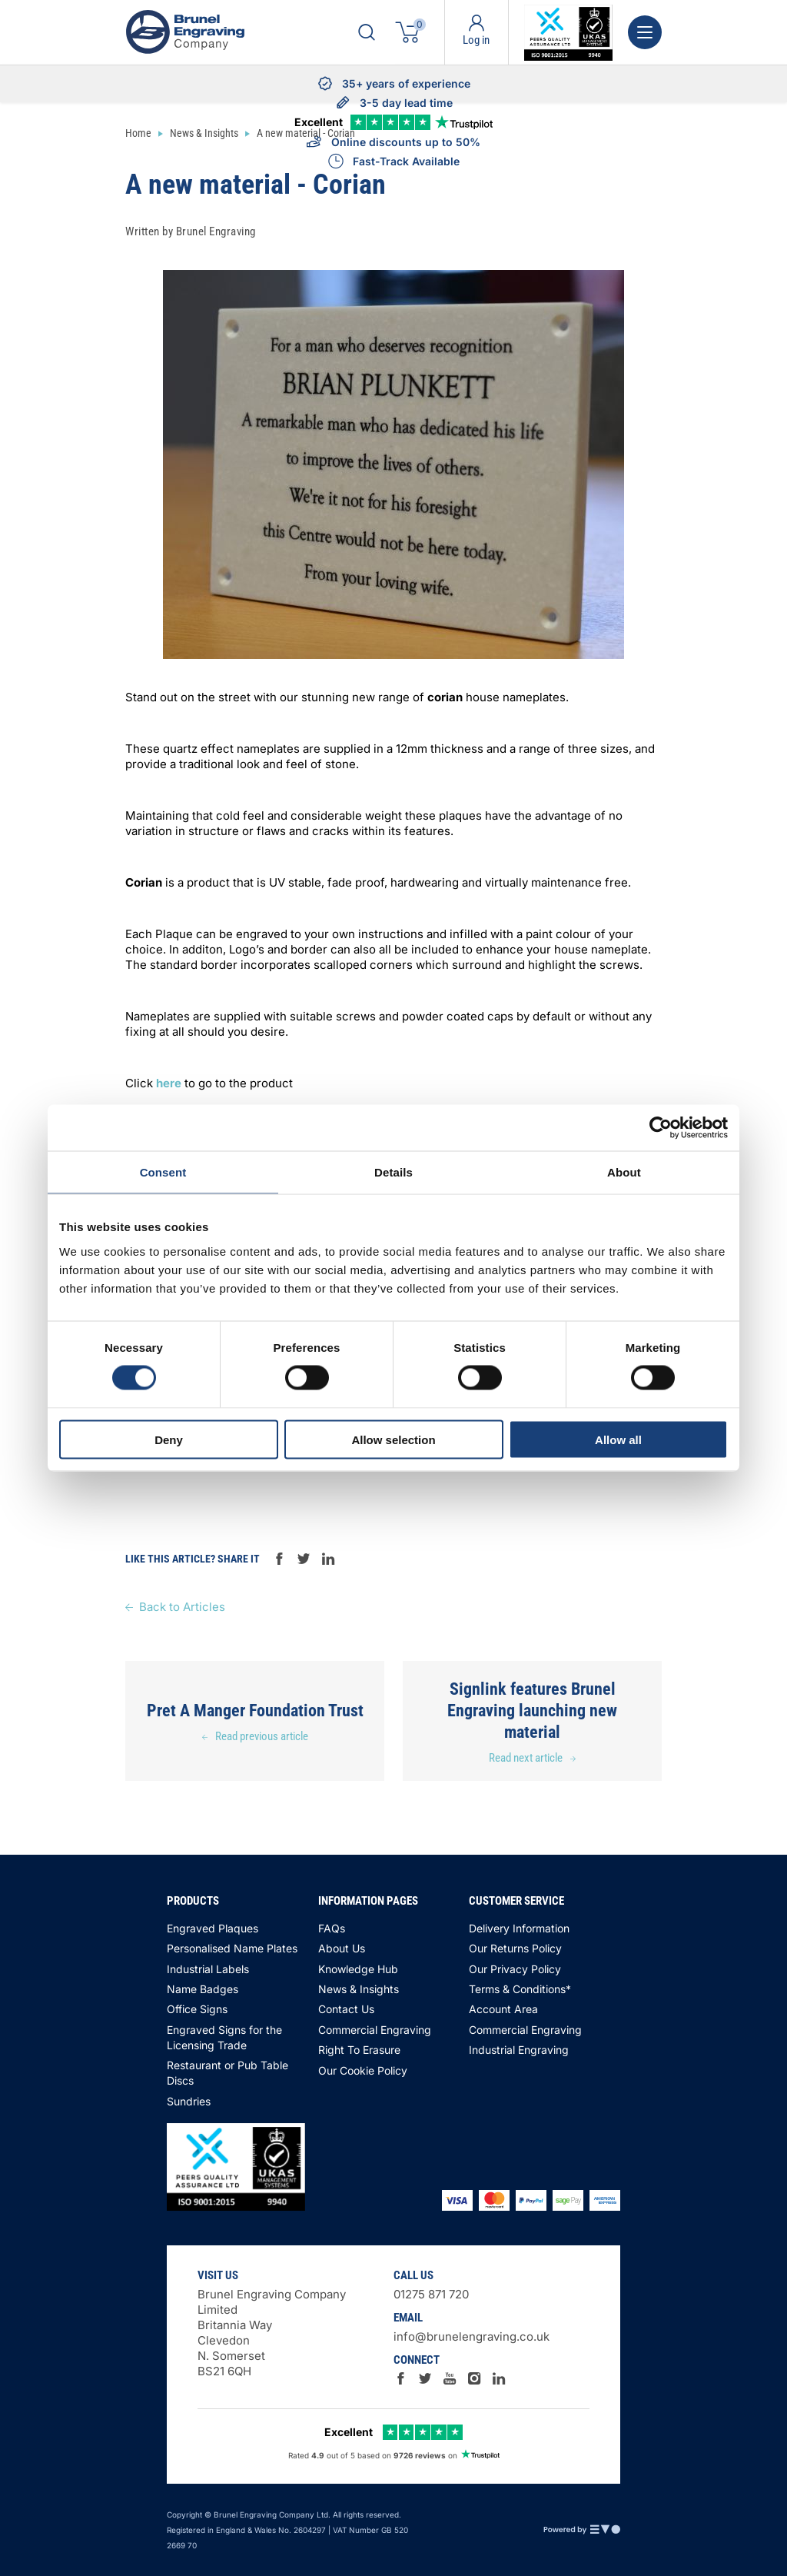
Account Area (503, 2008)
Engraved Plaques (212, 1928)
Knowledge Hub (358, 1968)
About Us (341, 1948)
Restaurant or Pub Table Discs (227, 2072)
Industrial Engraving (519, 2049)
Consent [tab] (163, 1172)
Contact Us (346, 2008)
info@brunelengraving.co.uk (472, 2336)
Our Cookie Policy (362, 2070)
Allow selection (393, 1439)
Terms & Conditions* (520, 1988)
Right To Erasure (359, 2049)
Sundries (189, 2101)
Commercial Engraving (374, 2029)
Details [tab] (393, 1172)
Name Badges (202, 1988)
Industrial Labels (208, 1968)
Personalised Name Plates (232, 1948)
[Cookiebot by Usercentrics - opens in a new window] (660, 1128)
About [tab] (624, 1172)
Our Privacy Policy (515, 1968)
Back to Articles (182, 1606)
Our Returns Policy (515, 1948)
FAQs (331, 1928)
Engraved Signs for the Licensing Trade (224, 2037)
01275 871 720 (431, 2294)
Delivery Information (519, 1928)
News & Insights (358, 1988)
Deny (168, 1439)
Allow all (618, 1439)
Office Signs (197, 2008)
